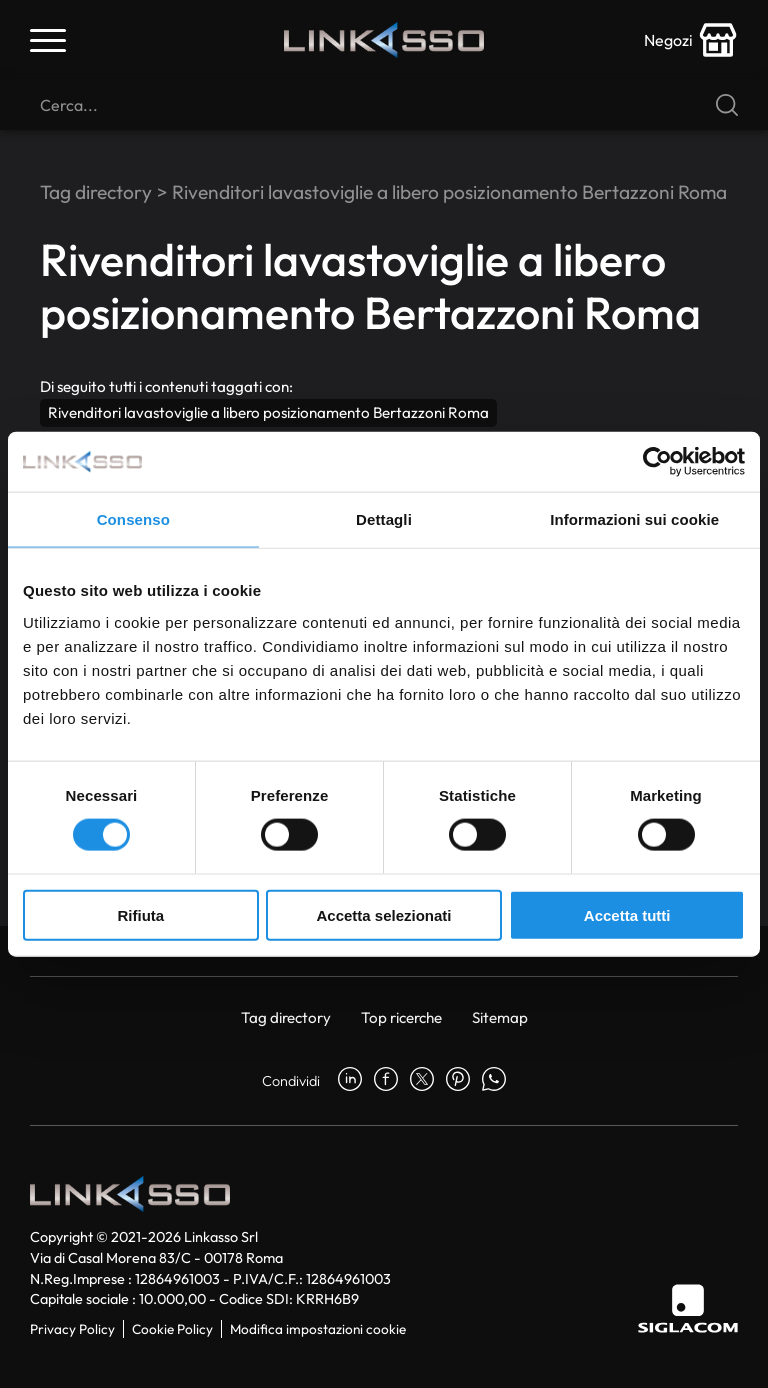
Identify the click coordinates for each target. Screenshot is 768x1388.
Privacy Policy (72, 1329)
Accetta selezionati (383, 914)
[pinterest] (458, 1081)
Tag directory (96, 192)
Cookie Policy (172, 1329)
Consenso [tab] (133, 519)
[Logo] (384, 40)
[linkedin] (350, 1081)
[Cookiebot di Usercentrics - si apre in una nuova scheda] (657, 462)
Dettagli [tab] (384, 519)
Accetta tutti (627, 914)
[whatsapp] (494, 1081)
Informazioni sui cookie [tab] (634, 519)
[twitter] (422, 1081)
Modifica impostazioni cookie (318, 1329)
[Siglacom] (688, 1308)
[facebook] (386, 1081)
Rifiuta (140, 914)
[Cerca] (384, 105)
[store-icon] (691, 40)
